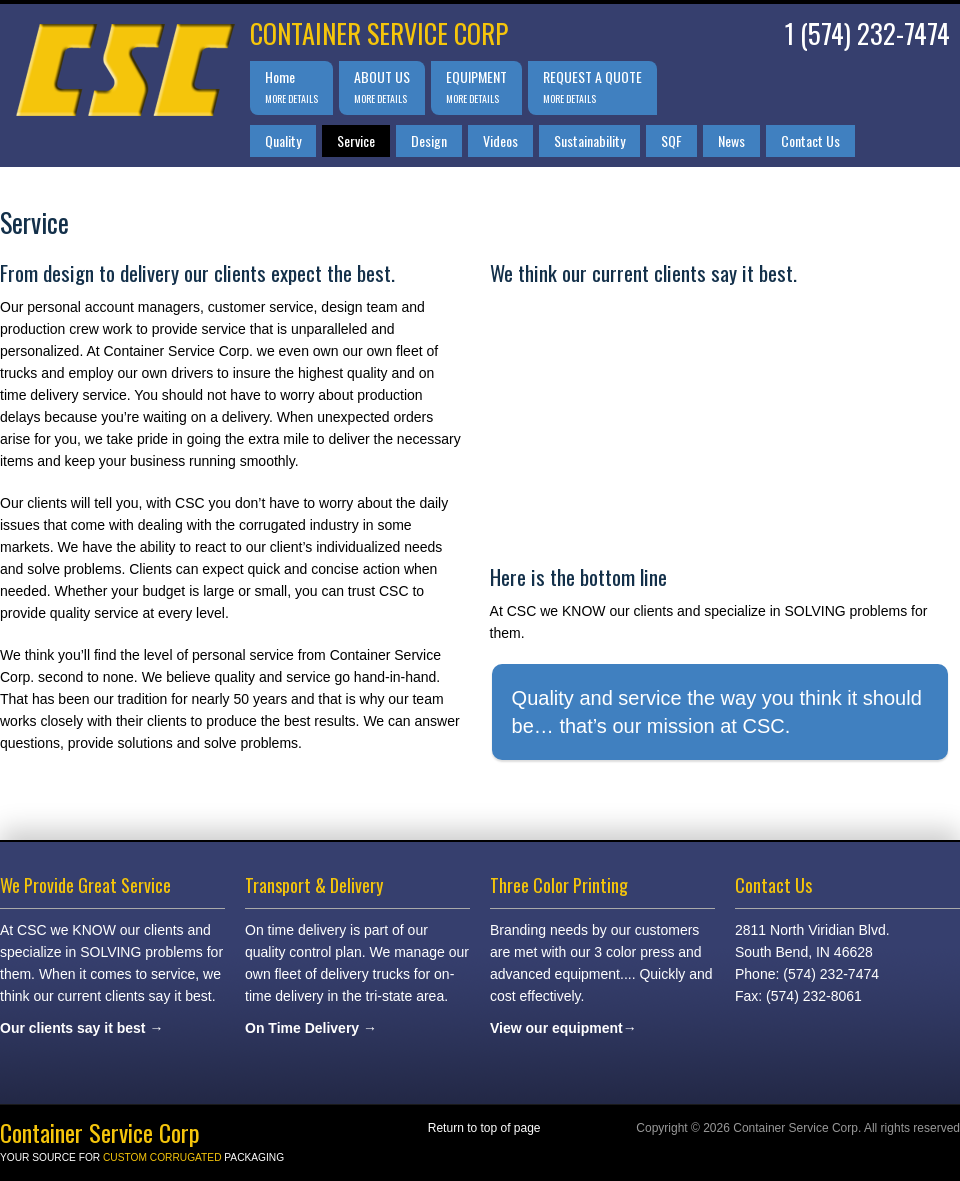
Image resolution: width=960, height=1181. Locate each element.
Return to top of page (484, 1128)
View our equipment (556, 1028)
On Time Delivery (302, 1028)
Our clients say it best (73, 1028)
